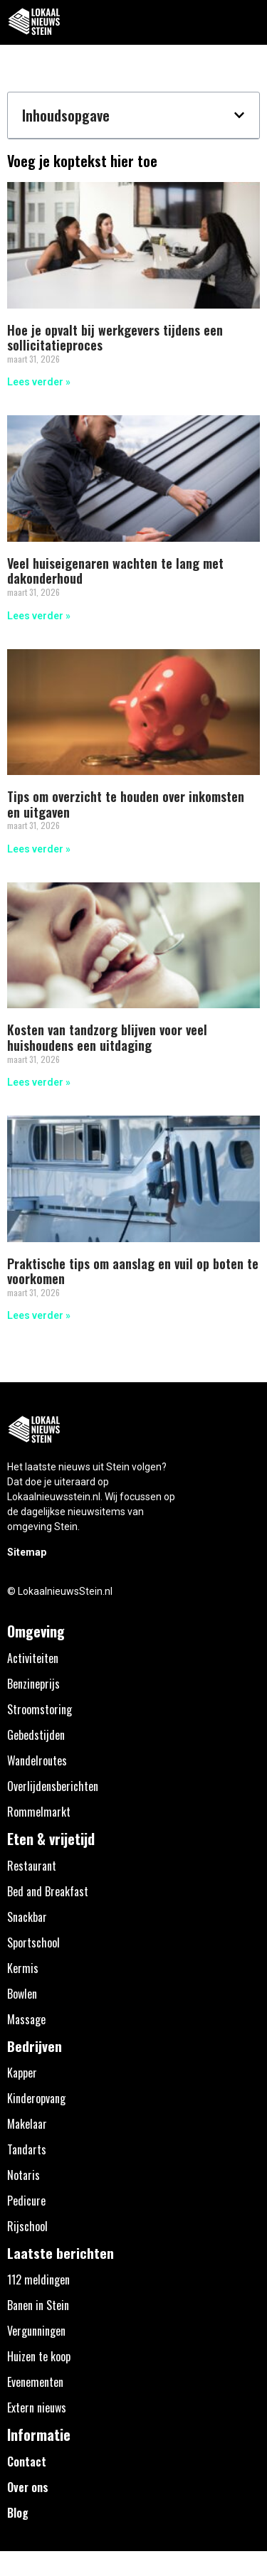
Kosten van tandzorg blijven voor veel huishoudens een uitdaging (107, 1037)
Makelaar (27, 2123)
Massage (26, 2019)
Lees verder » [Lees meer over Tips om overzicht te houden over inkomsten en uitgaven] (38, 849)
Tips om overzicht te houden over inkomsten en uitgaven (125, 804)
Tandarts (26, 2149)
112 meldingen (38, 2279)
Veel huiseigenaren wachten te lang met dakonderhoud (115, 571)
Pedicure (26, 2200)
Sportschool (33, 1942)
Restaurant (31, 1865)
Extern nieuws (36, 2407)
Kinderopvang (36, 2098)
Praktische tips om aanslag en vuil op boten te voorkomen (132, 1271)
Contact (26, 2461)
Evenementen (35, 2381)
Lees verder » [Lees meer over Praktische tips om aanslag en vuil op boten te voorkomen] (38, 1315)
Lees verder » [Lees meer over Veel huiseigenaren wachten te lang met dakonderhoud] (38, 615)
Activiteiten (32, 1658)
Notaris (23, 2175)
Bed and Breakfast (47, 1891)
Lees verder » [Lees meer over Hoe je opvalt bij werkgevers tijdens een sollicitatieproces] (38, 382)
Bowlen (22, 1993)
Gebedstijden (36, 1734)
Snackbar (27, 1916)
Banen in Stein (38, 2305)
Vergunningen (36, 2330)
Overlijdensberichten (52, 1786)
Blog (17, 2512)
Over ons (27, 2487)
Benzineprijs (33, 1683)
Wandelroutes (37, 1760)
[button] (248, 22)
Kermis (22, 1968)
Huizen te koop (38, 2356)
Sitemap (26, 1552)
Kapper (22, 2072)
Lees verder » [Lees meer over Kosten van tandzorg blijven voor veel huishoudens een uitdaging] (38, 1082)
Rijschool (27, 2226)
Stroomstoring (39, 1709)
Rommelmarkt (38, 1811)
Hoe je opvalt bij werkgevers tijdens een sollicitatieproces (115, 338)
